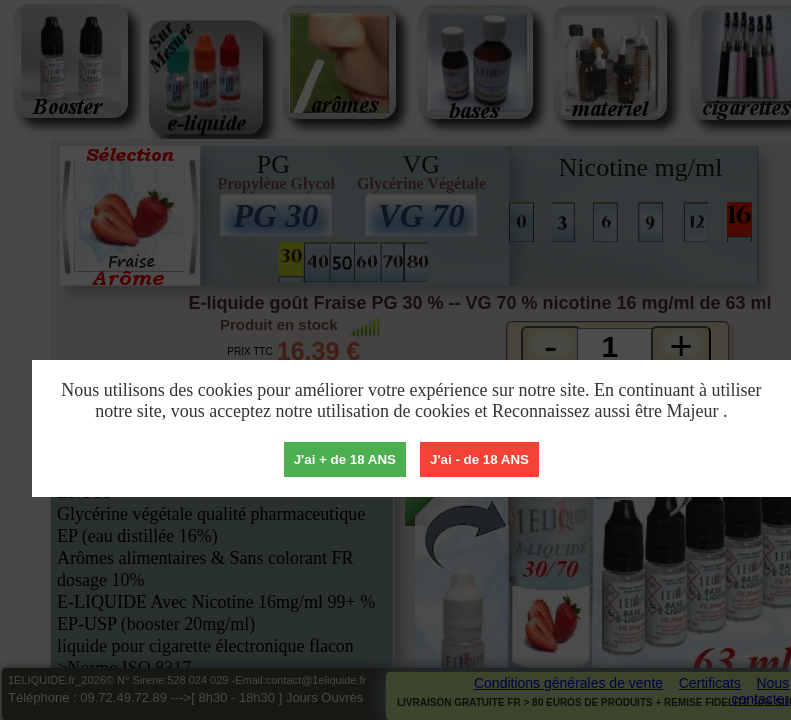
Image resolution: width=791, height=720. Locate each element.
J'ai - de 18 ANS (479, 459)
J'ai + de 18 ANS (345, 459)
